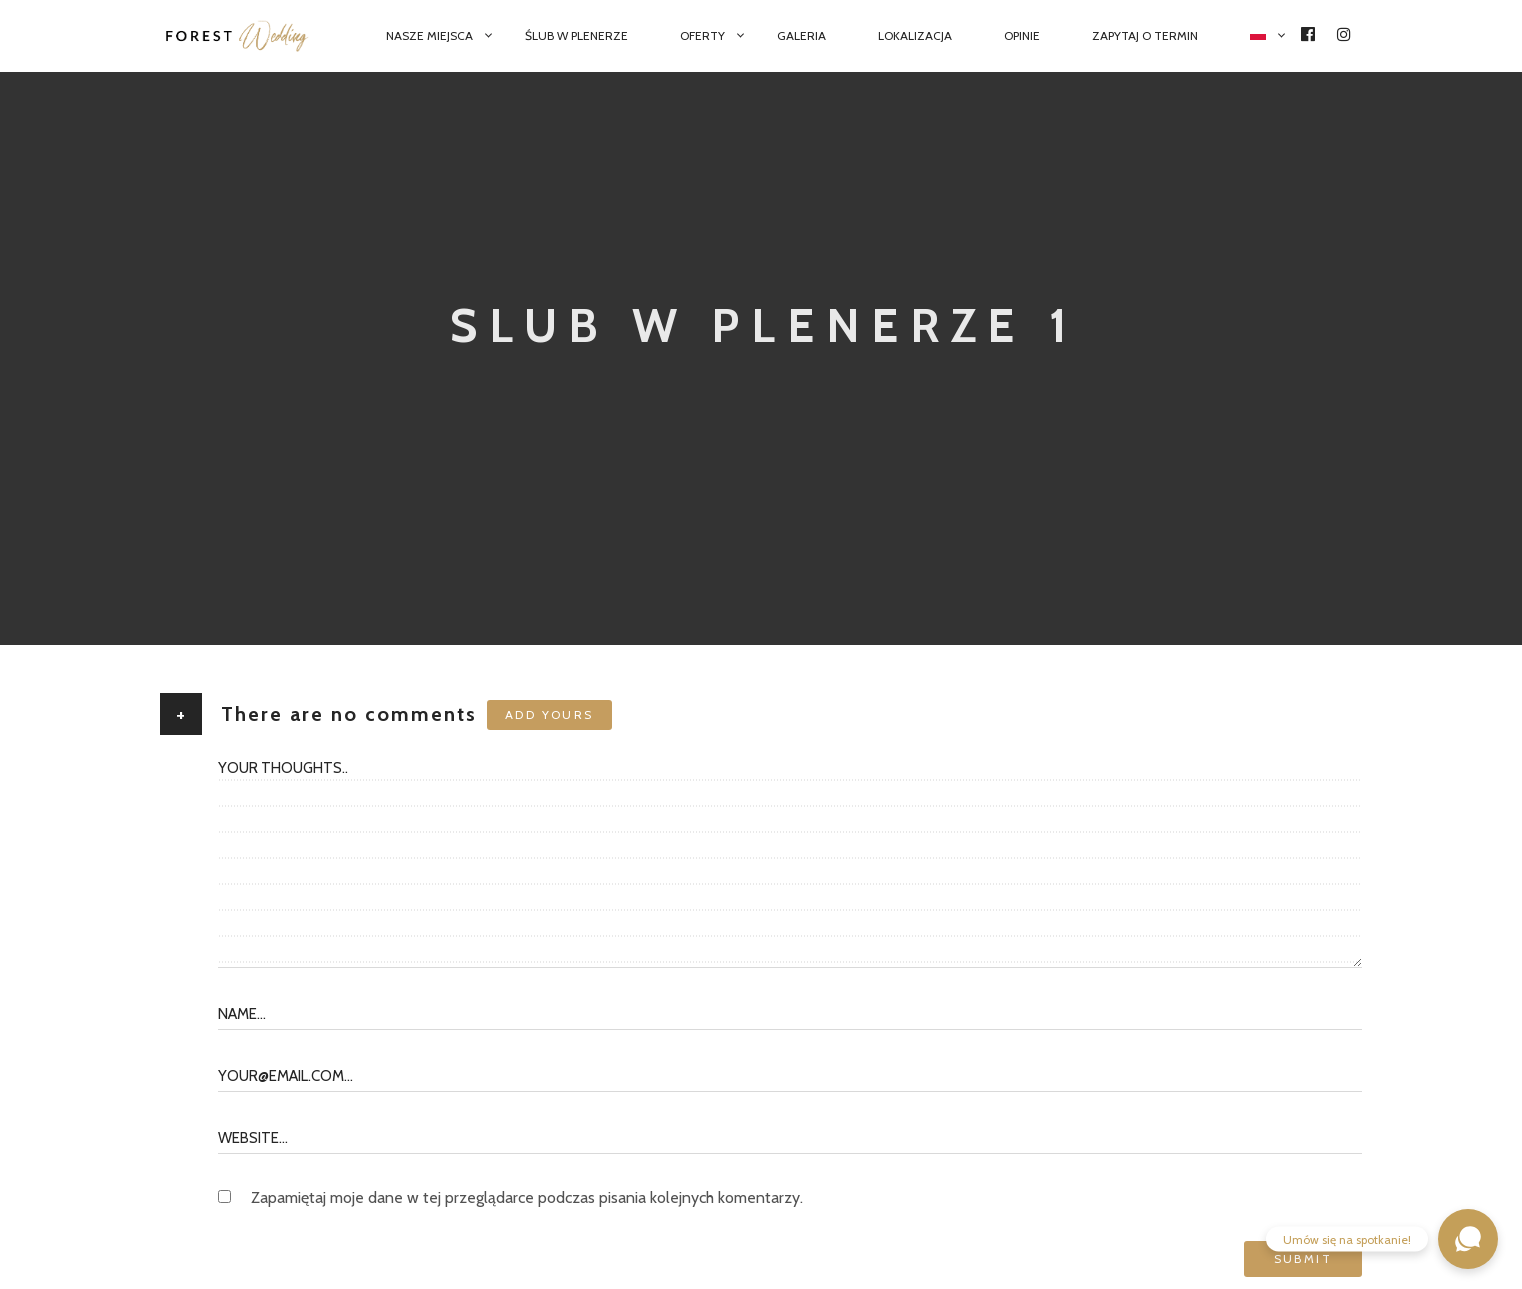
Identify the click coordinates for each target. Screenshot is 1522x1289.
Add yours (549, 714)
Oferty (702, 35)
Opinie (1022, 35)
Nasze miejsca (429, 35)
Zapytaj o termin (1145, 35)
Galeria (801, 35)
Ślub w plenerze (576, 35)
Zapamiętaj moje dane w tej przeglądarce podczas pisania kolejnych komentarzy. (527, 1197)
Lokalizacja (915, 35)
